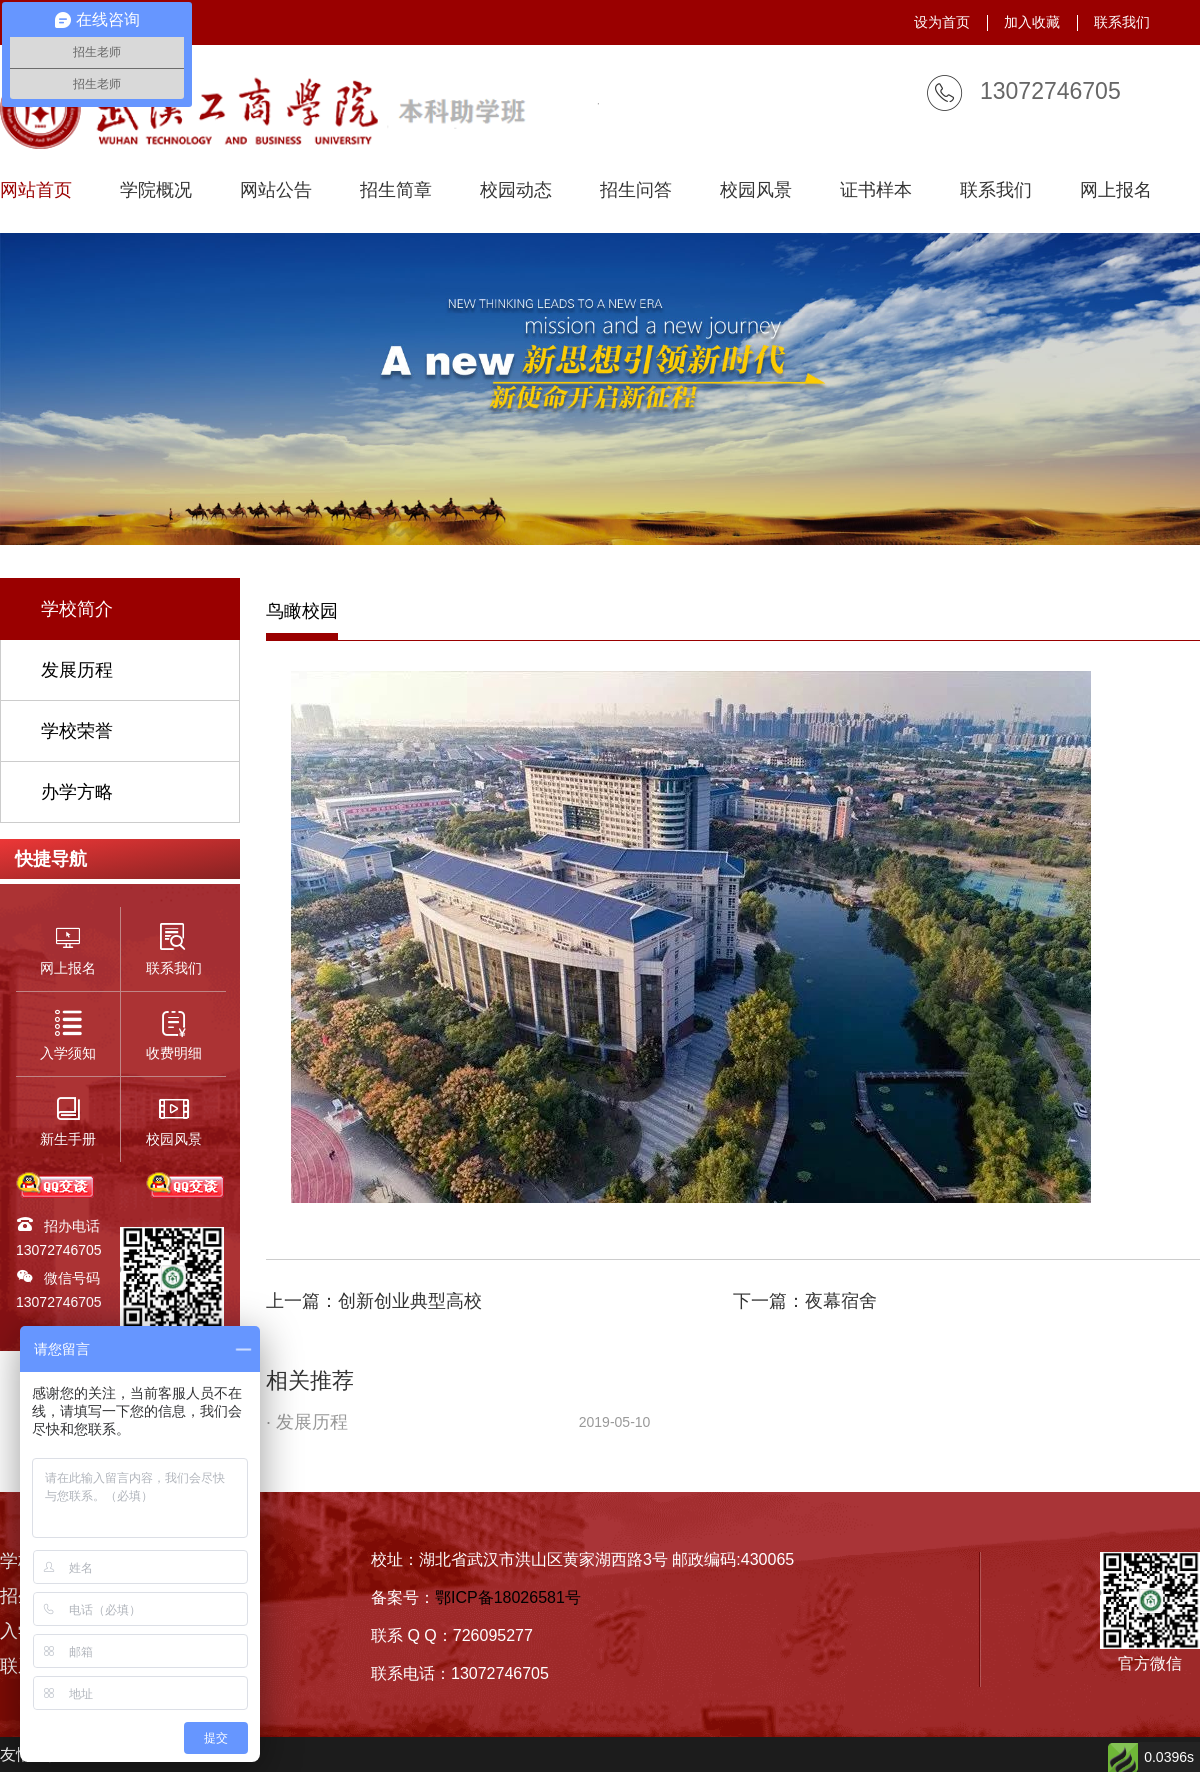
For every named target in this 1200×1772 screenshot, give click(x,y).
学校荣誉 (77, 731)
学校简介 (77, 609)
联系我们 (1122, 22)
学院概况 (156, 190)
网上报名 (1116, 190)
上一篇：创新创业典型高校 (374, 1301)
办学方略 (77, 792)
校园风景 (756, 190)
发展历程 (77, 670)
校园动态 (516, 190)
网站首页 (36, 190)
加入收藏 (1032, 22)
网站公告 (276, 190)
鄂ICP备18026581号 (508, 1597)
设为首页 (942, 22)
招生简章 (396, 190)
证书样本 (876, 190)
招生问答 (636, 190)
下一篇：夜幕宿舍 (805, 1301)
